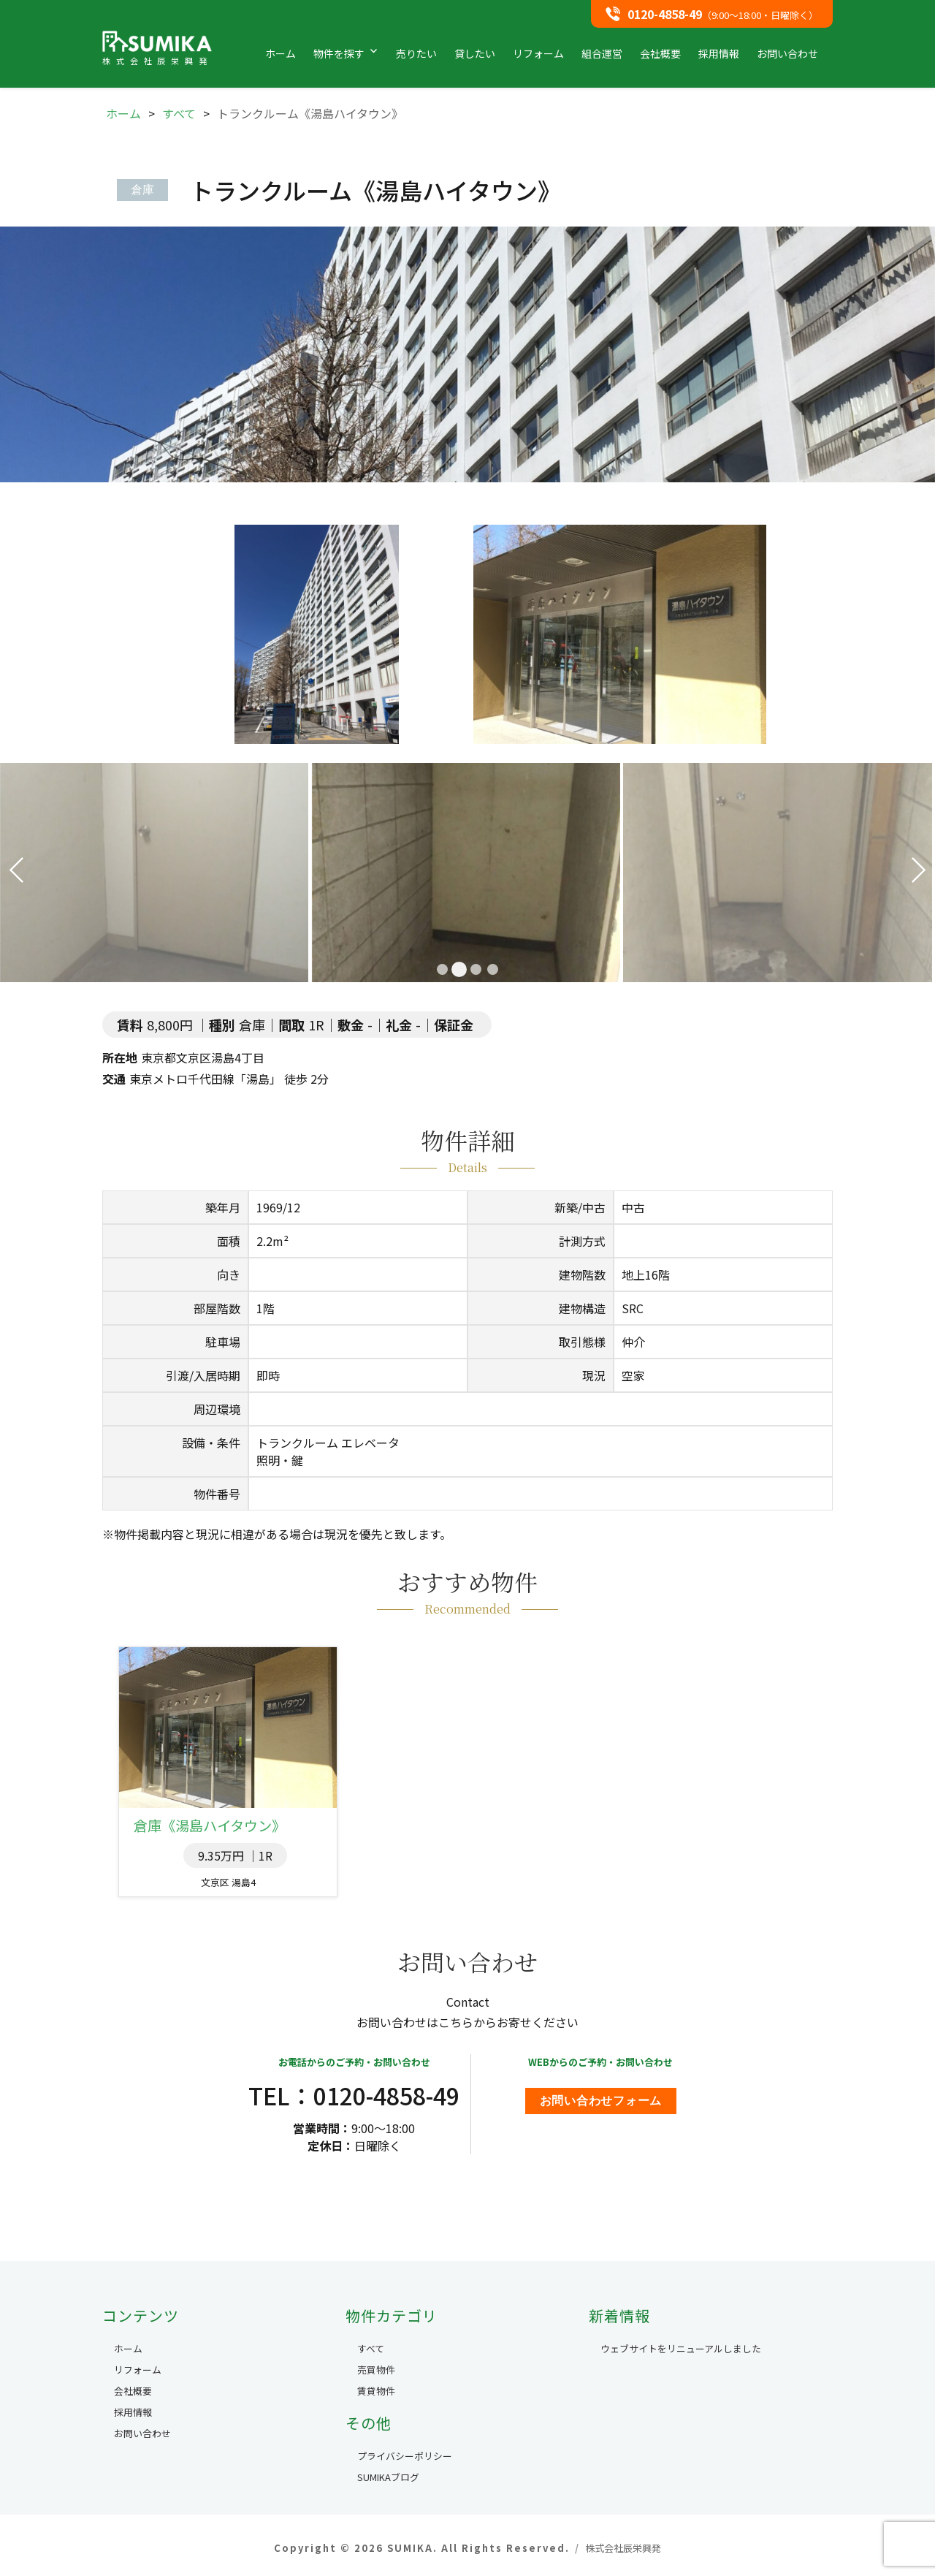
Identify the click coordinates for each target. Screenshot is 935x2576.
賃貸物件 (376, 2391)
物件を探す (339, 53)
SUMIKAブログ (388, 2477)
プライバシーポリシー (404, 2456)
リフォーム (538, 53)
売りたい (416, 53)
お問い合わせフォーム (601, 2101)
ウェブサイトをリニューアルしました (680, 2348)
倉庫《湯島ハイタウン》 (210, 1825)
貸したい (474, 53)
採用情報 (718, 53)
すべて (370, 2348)
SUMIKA (157, 48)
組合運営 (601, 53)
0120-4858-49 (664, 14)
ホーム (280, 53)
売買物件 (376, 2369)
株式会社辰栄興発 (623, 2548)
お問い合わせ (787, 53)
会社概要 (660, 53)
